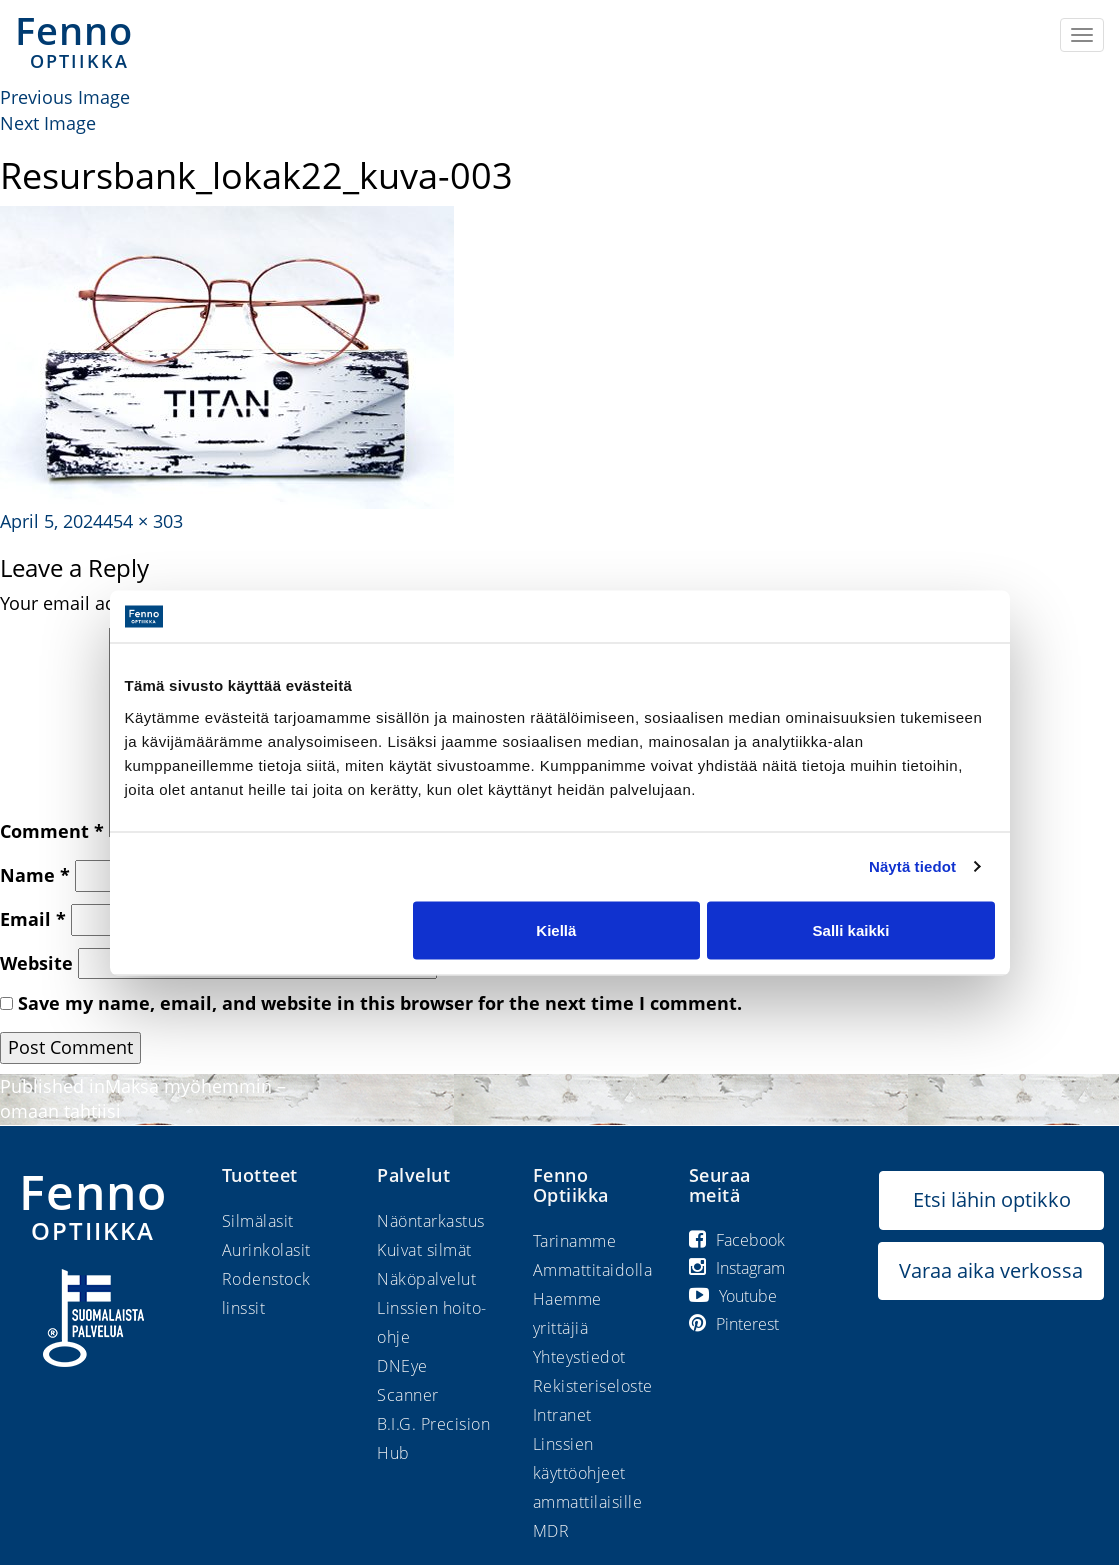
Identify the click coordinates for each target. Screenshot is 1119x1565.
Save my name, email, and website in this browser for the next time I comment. (380, 1003)
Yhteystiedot (579, 1357)
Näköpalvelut (426, 1279)
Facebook (737, 1240)
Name (35, 875)
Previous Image (65, 97)
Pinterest (734, 1324)
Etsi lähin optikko (992, 1199)
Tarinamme (575, 1241)
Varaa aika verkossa (991, 1270)
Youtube (733, 1296)
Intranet (562, 1415)
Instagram (737, 1268)
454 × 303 (143, 521)
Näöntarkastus (431, 1221)
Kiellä (556, 929)
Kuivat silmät (424, 1250)
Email (33, 919)
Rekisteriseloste (593, 1386)
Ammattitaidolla (593, 1270)
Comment (52, 831)
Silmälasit (258, 1221)
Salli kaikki (851, 929)
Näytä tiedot (912, 866)
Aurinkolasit (266, 1250)
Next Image (48, 123)
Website (36, 963)
